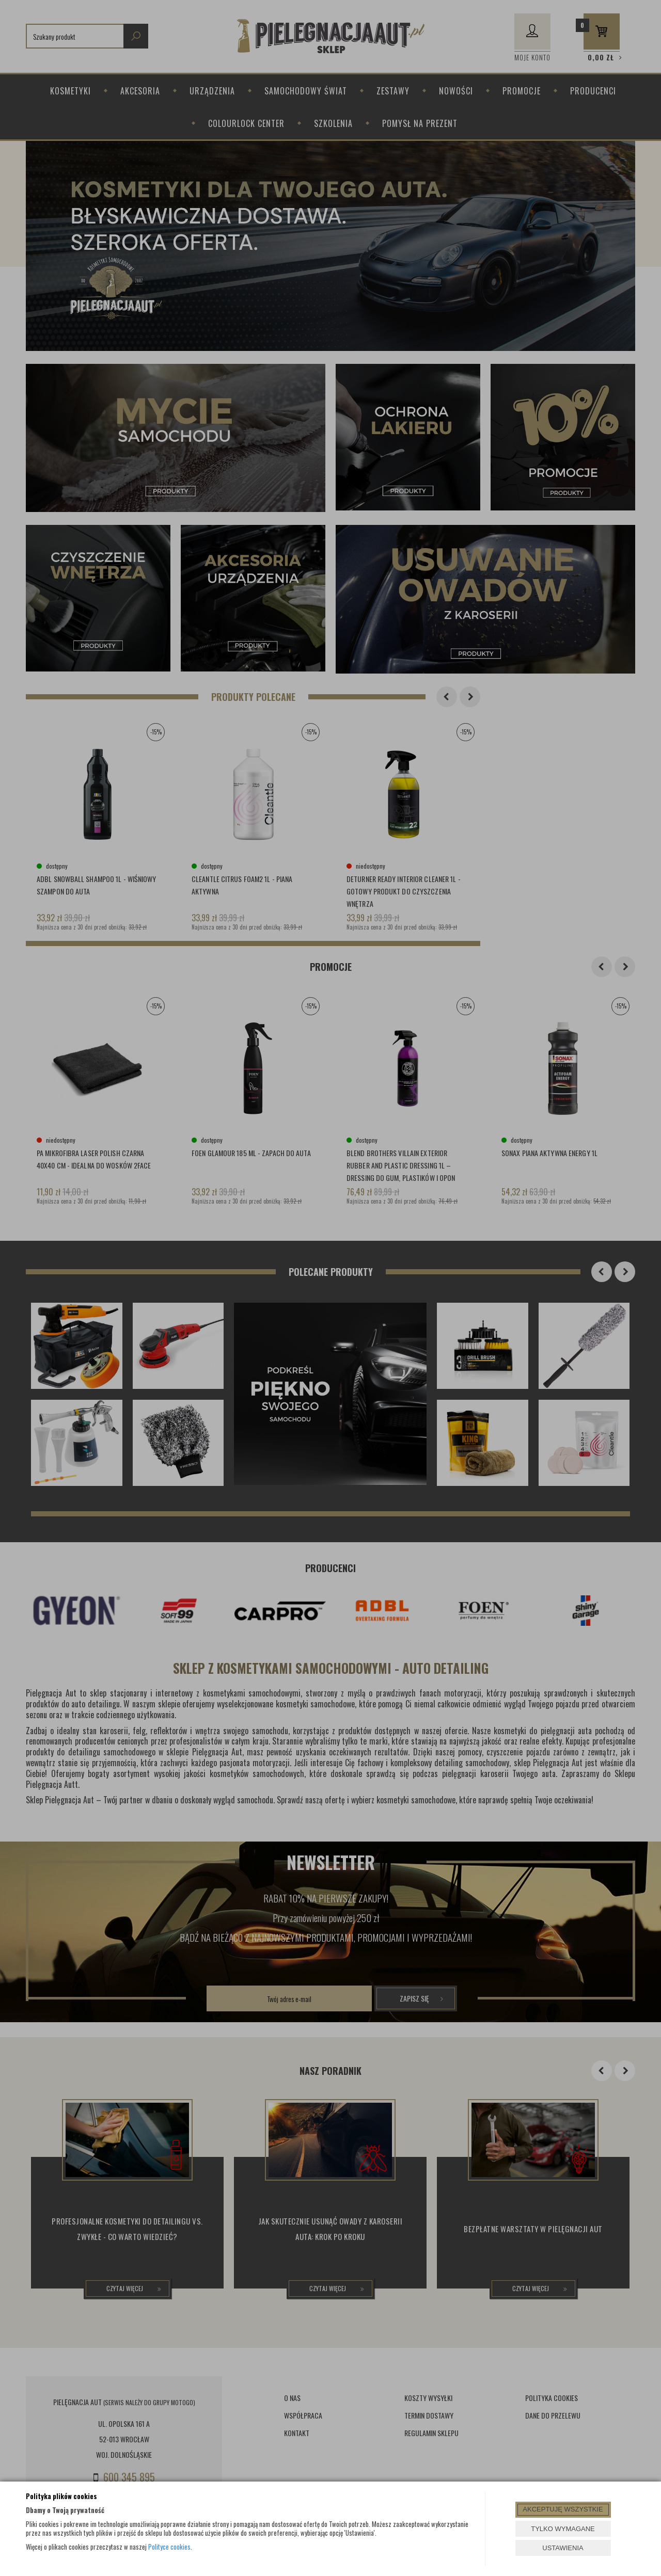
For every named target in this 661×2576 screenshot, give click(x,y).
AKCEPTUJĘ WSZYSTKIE (563, 2509)
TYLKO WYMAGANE (563, 2529)
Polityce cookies (169, 2546)
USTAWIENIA (562, 2548)
